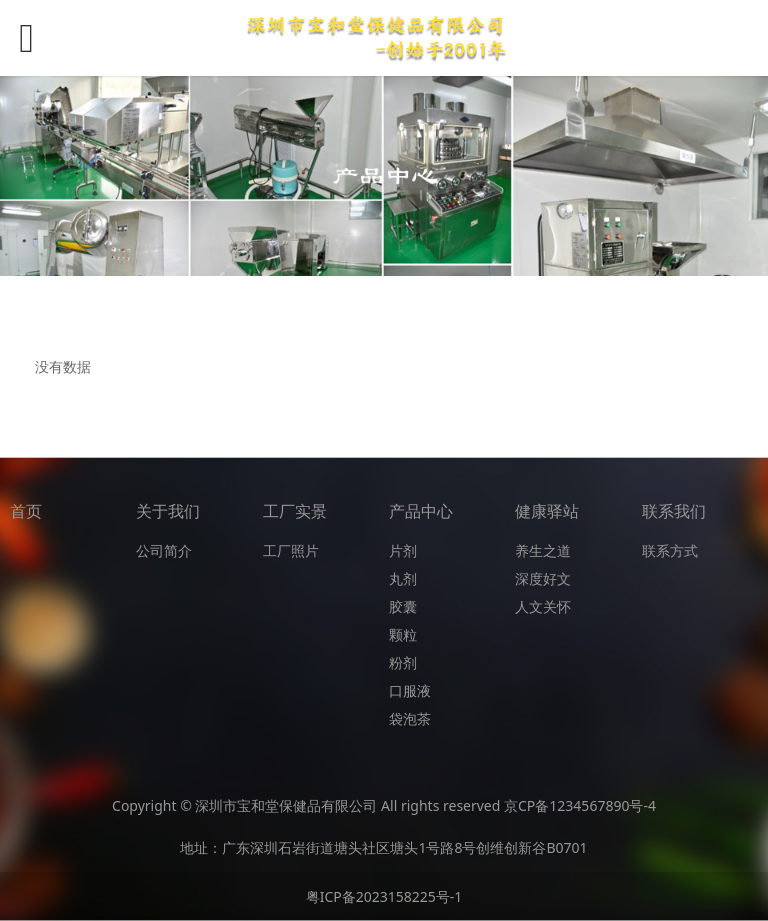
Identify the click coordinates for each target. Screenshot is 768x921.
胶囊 (403, 606)
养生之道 (543, 550)
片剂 (403, 550)
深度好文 (543, 578)
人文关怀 (543, 606)
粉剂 (403, 662)
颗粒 (403, 634)
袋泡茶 (410, 718)
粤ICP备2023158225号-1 (384, 896)
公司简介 (164, 550)
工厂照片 (291, 550)
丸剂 (403, 578)
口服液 (410, 690)
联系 (656, 550)
